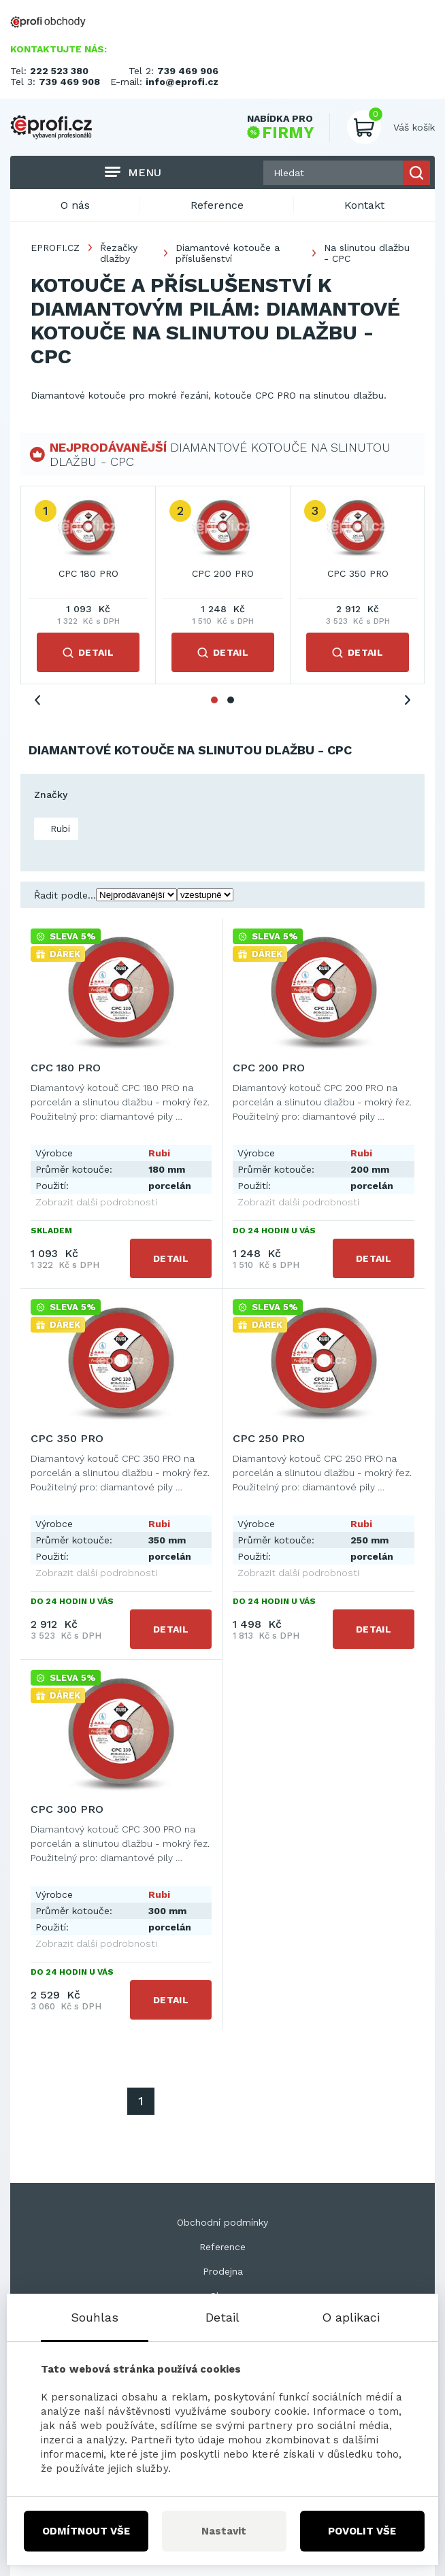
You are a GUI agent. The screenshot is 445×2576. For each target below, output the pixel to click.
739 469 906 (187, 70)
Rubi (58, 828)
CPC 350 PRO (358, 573)
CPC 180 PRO (88, 573)
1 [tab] (214, 700)
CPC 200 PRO (223, 573)
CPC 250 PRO (269, 1438)
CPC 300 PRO (67, 1809)
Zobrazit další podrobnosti (96, 1202)
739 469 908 (69, 81)
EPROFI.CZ (55, 247)
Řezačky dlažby (118, 253)
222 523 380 (59, 70)
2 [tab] (230, 700)
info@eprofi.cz (182, 81)
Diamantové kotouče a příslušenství (228, 253)
